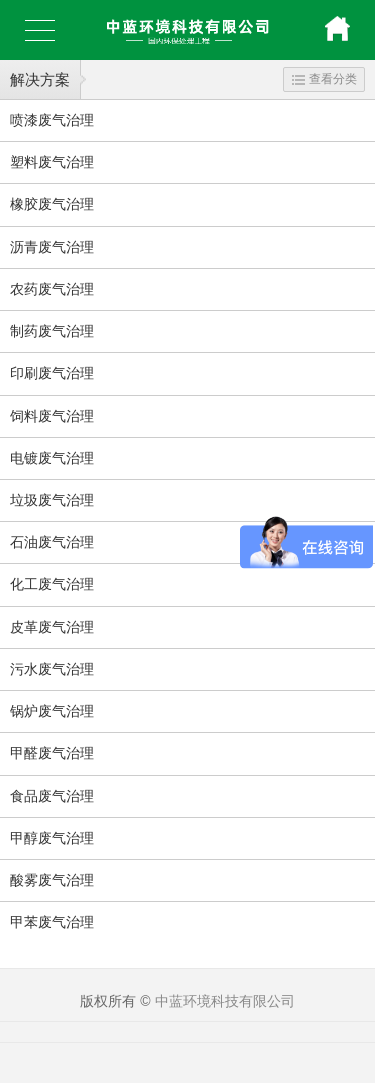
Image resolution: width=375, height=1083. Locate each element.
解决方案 (40, 79)
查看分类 (324, 79)
